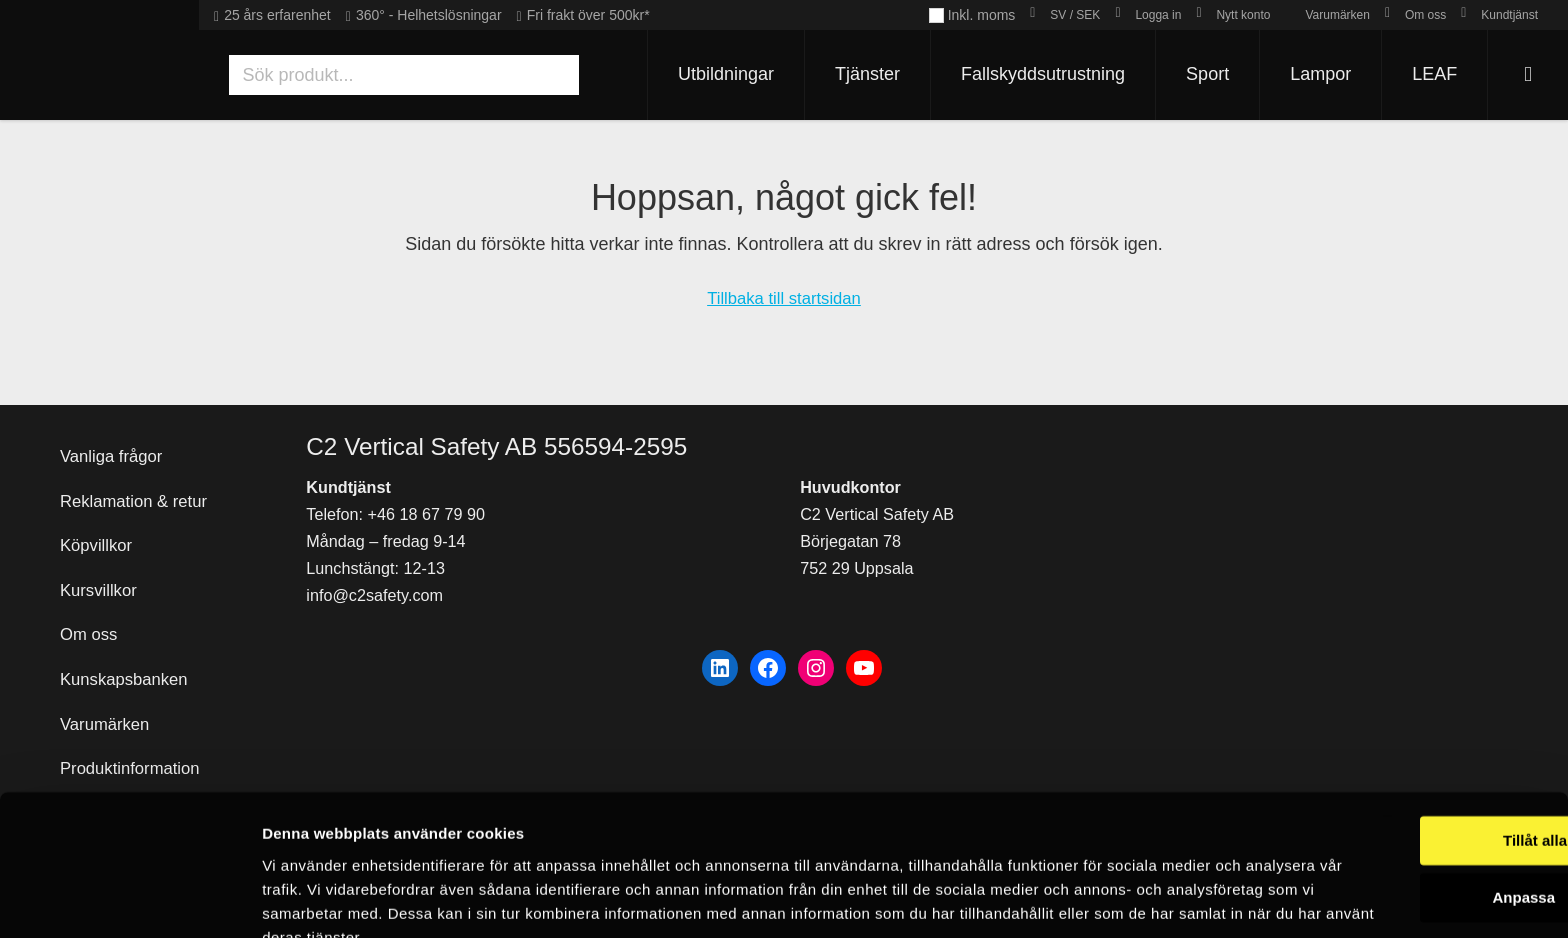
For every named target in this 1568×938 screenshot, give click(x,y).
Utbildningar (716, 74)
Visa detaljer (306, 898)
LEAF (1424, 74)
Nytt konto (1243, 15)
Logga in (1158, 15)
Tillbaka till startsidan (784, 298)
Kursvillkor (101, 568)
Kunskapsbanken (129, 664)
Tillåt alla (1401, 747)
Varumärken (1337, 15)
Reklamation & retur (139, 471)
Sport (1197, 74)
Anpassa (1401, 803)
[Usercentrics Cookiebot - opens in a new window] (129, 899)
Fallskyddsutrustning (1033, 74)
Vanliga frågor (115, 423)
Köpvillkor (99, 519)
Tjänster (857, 74)
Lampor (1310, 74)
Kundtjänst (1509, 15)
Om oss (1425, 15)
